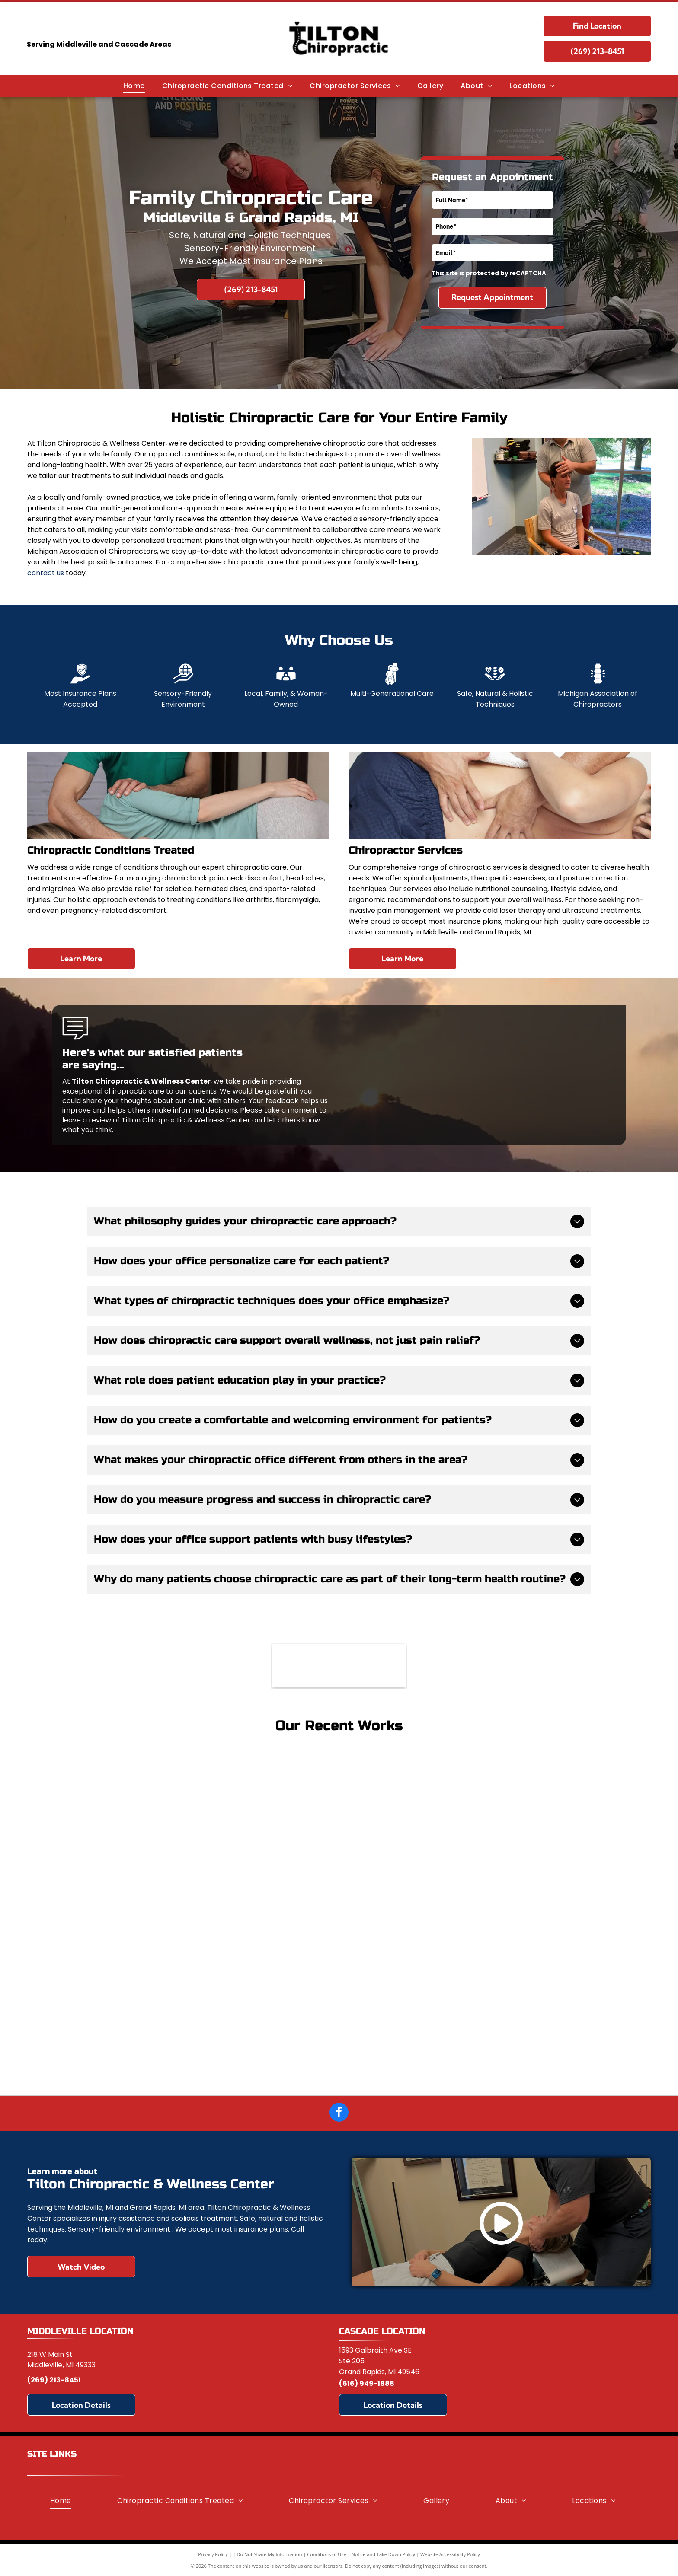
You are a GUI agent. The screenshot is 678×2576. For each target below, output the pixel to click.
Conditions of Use (326, 2554)
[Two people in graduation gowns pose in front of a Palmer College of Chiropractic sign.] (506, 1976)
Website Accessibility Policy (450, 2554)
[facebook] (339, 2113)
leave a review (86, 1120)
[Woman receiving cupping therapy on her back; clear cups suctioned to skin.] (506, 1809)
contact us (45, 573)
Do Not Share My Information (269, 2554)
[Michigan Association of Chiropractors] (339, 1665)
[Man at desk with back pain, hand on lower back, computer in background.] (171, 1976)
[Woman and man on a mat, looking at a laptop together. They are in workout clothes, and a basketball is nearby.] (339, 1850)
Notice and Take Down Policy (384, 2554)
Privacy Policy (213, 2554)
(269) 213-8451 (54, 2380)
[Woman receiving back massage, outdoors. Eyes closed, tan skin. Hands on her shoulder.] (171, 1809)
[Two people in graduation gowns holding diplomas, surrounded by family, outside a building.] (339, 2017)
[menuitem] (134, 86)
